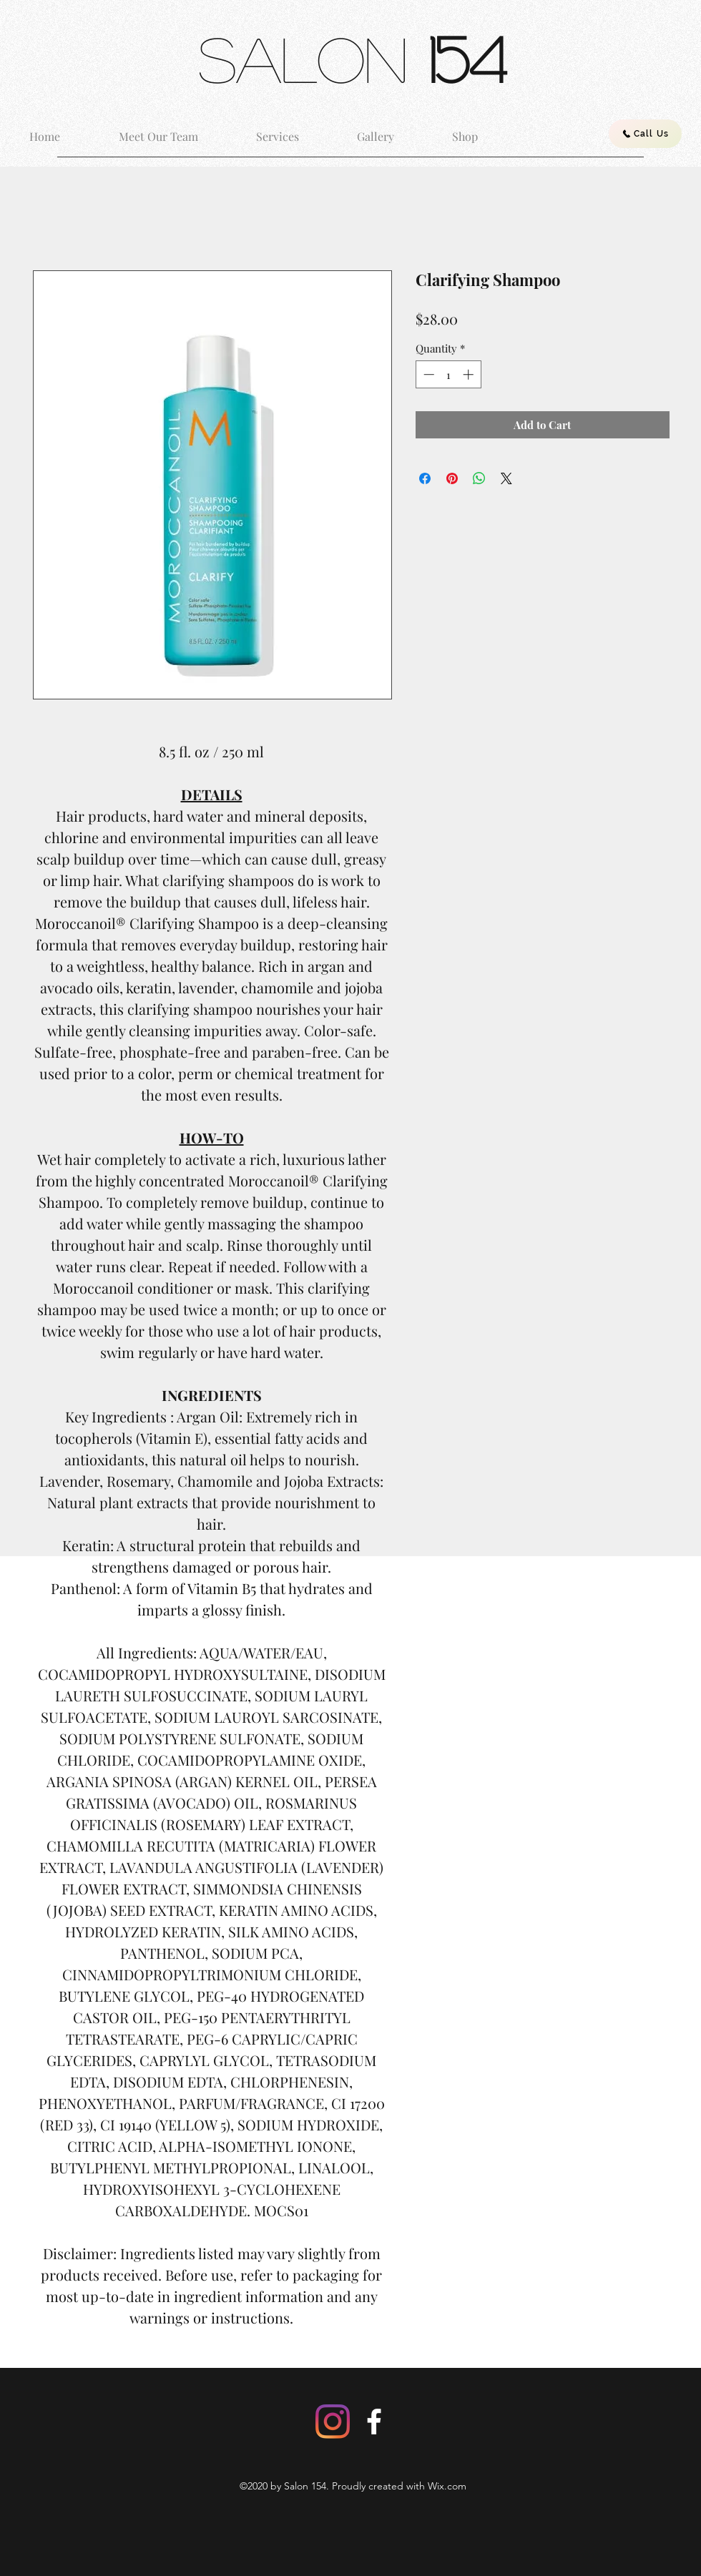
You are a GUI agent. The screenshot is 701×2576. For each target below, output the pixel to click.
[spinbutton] (448, 374)
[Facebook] (374, 2421)
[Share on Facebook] (424, 478)
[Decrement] (427, 374)
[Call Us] (645, 133)
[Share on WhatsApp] (479, 478)
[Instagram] (332, 2421)
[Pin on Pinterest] (452, 478)
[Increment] (469, 374)
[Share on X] (506, 478)
